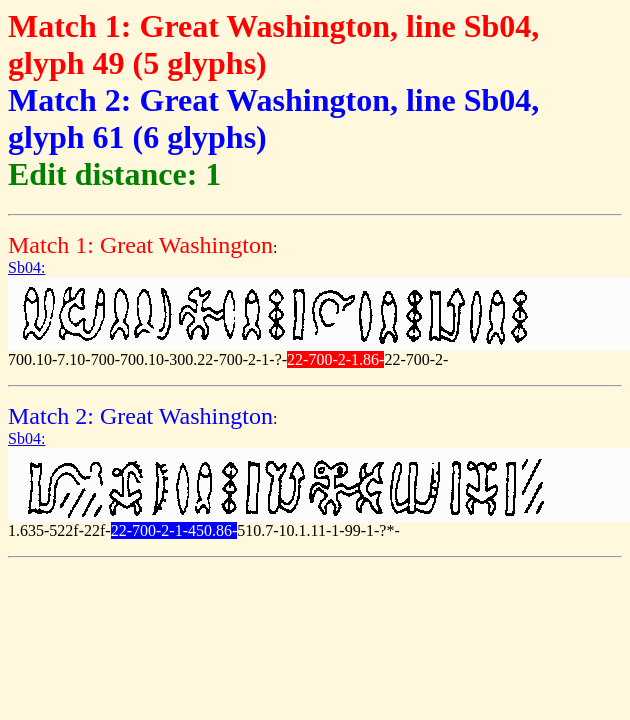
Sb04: (26, 267)
